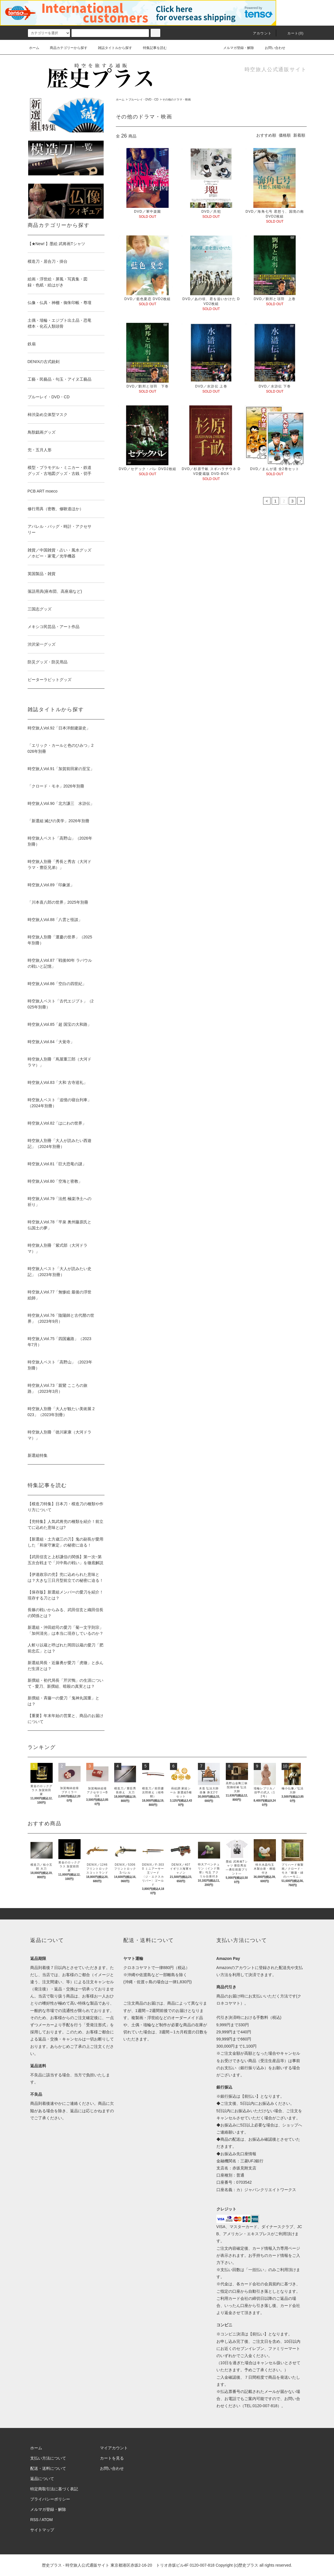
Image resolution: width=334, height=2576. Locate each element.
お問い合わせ (271, 48)
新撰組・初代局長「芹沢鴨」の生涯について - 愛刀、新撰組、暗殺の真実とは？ (65, 1683)
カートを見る (112, 2458)
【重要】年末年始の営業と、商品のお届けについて (65, 1718)
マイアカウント (114, 2448)
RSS (34, 2519)
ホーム (34, 48)
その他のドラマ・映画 (176, 99)
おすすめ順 (266, 135)
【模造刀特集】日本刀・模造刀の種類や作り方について (65, 1507)
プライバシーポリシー (50, 2499)
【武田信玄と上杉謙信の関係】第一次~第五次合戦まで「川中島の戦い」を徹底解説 (65, 1559)
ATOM (47, 2519)
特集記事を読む (151, 48)
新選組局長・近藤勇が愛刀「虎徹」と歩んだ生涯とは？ (65, 1665)
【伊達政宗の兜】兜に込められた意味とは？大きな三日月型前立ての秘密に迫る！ (65, 1577)
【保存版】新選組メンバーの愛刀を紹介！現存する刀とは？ (65, 1595)
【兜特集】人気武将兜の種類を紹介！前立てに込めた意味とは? (65, 1524)
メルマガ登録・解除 (235, 48)
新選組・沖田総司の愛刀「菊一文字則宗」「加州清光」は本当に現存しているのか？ (65, 1630)
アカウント (259, 33)
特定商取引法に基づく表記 (54, 2489)
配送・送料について (48, 2468)
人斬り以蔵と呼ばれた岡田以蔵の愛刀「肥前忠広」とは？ (65, 1648)
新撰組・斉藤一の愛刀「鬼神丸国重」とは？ (63, 1701)
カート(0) (292, 33)
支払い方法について (48, 2458)
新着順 (299, 135)
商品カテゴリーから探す (65, 48)
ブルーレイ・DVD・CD (143, 99)
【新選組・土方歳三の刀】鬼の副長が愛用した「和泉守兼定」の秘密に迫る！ (65, 1542)
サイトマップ (42, 2530)
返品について (42, 2478)
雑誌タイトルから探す (111, 48)
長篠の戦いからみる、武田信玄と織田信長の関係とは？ (65, 1612)
